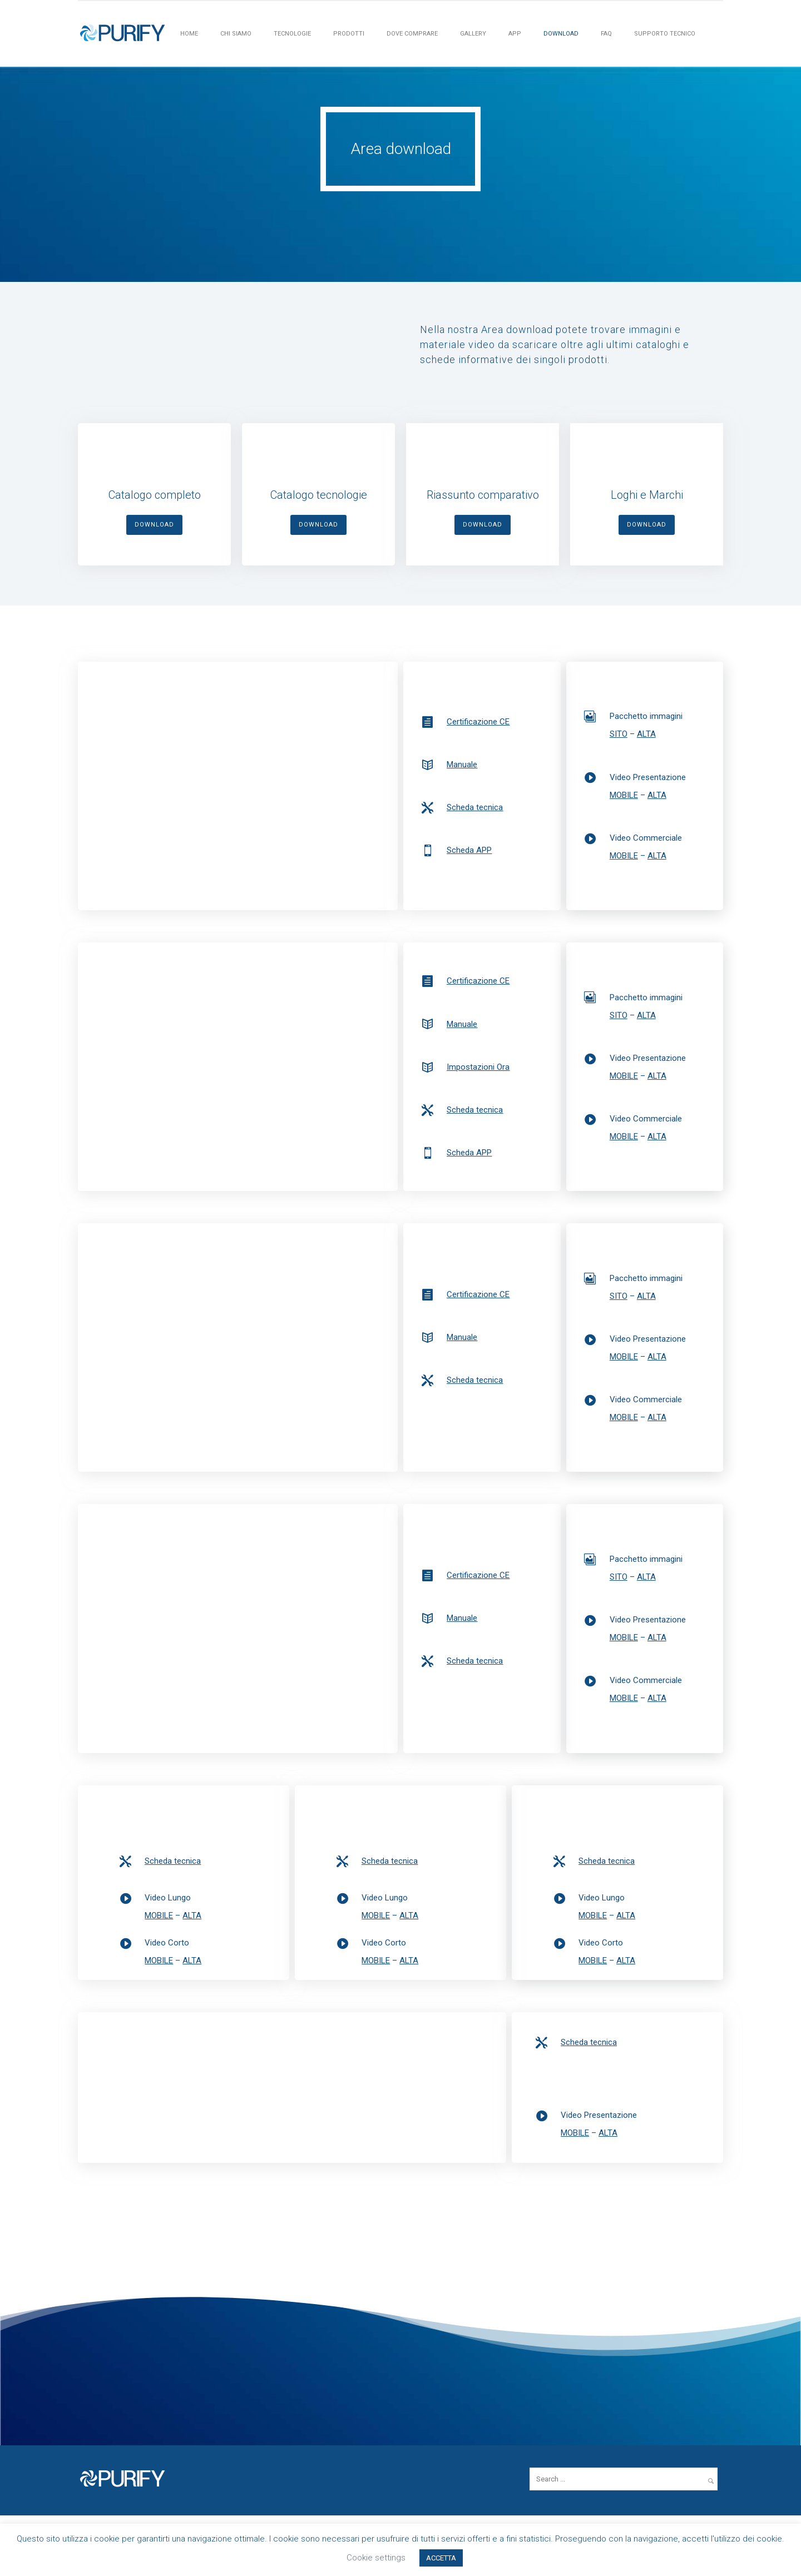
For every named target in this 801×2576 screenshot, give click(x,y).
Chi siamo (235, 33)
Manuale (462, 765)
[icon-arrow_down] (400, 234)
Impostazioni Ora (478, 1067)
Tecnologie (292, 33)
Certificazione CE (478, 722)
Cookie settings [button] (376, 2558)
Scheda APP (469, 850)
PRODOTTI (348, 33)
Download (560, 33)
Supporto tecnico (664, 33)
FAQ (606, 33)
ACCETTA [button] (441, 2558)
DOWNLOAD (154, 524)
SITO (618, 734)
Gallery (473, 33)
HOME (189, 33)
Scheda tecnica (475, 807)
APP (514, 33)
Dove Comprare (412, 33)
